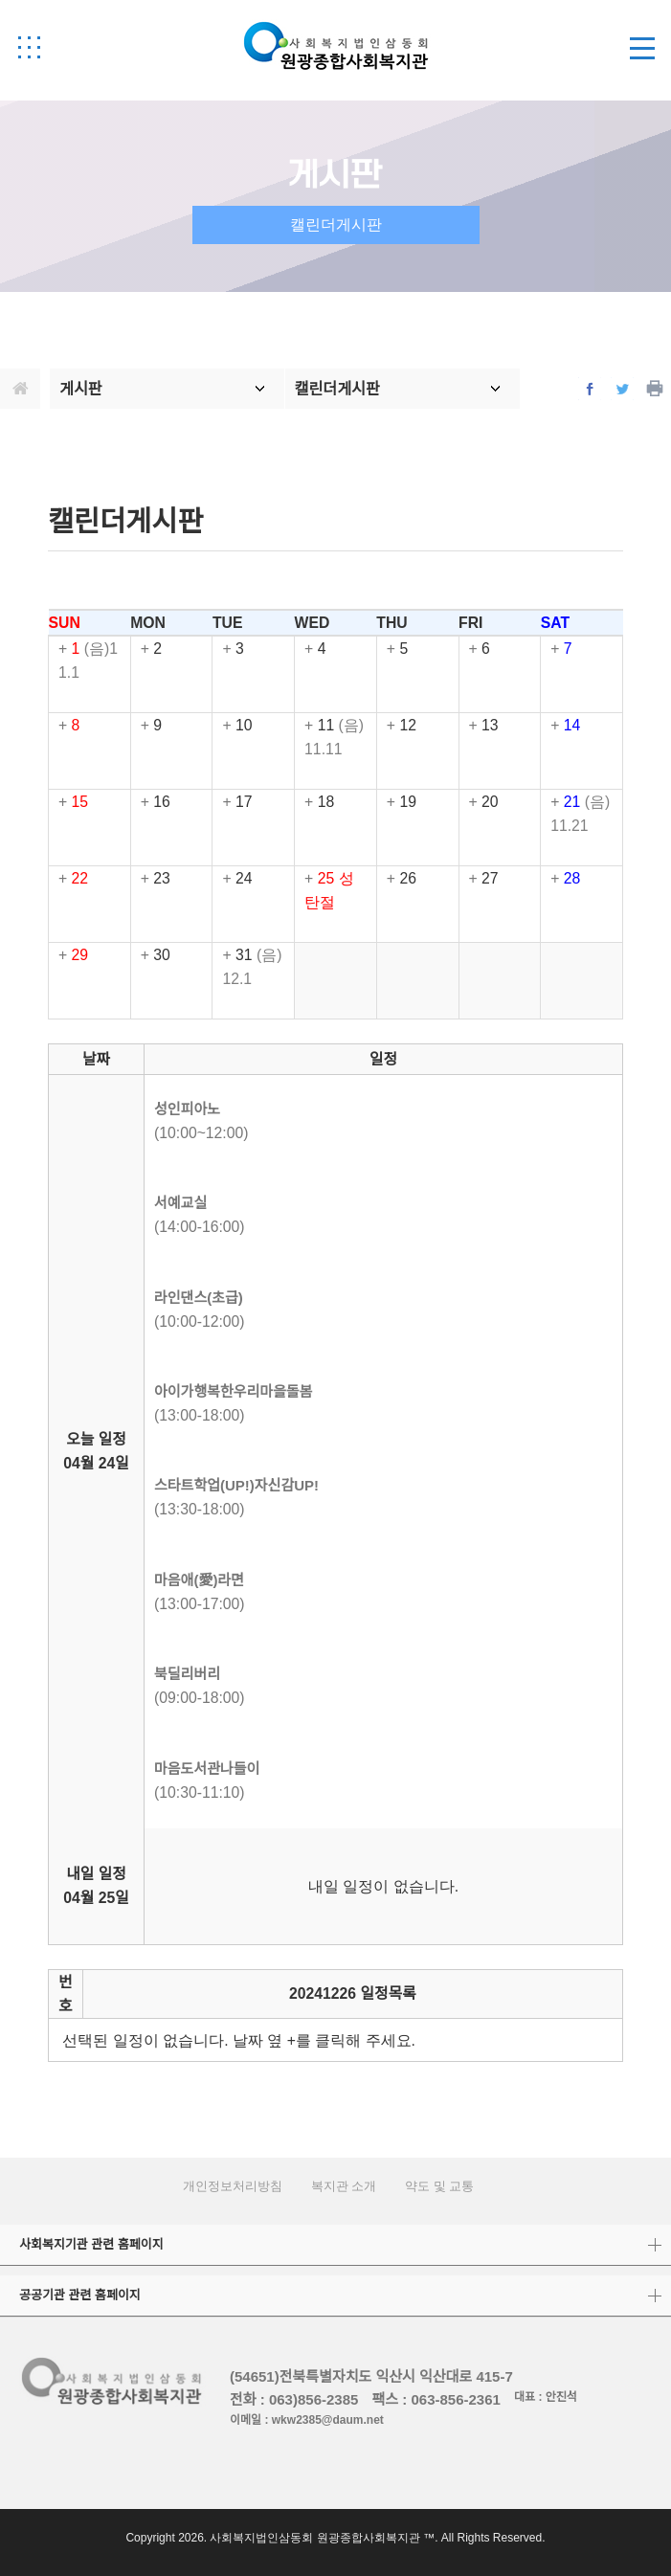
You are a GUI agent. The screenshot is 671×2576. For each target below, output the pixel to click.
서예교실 (180, 1203)
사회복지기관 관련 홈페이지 (91, 2244)
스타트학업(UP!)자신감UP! (236, 1485)
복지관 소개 (344, 2186)
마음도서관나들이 (206, 1768)
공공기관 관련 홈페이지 (80, 2295)
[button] (29, 47)
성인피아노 (187, 1109)
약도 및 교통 (439, 2186)
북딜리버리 (187, 1674)
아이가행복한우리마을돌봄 (233, 1391)
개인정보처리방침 (232, 2186)
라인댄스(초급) (198, 1297)
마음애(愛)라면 (199, 1580)
